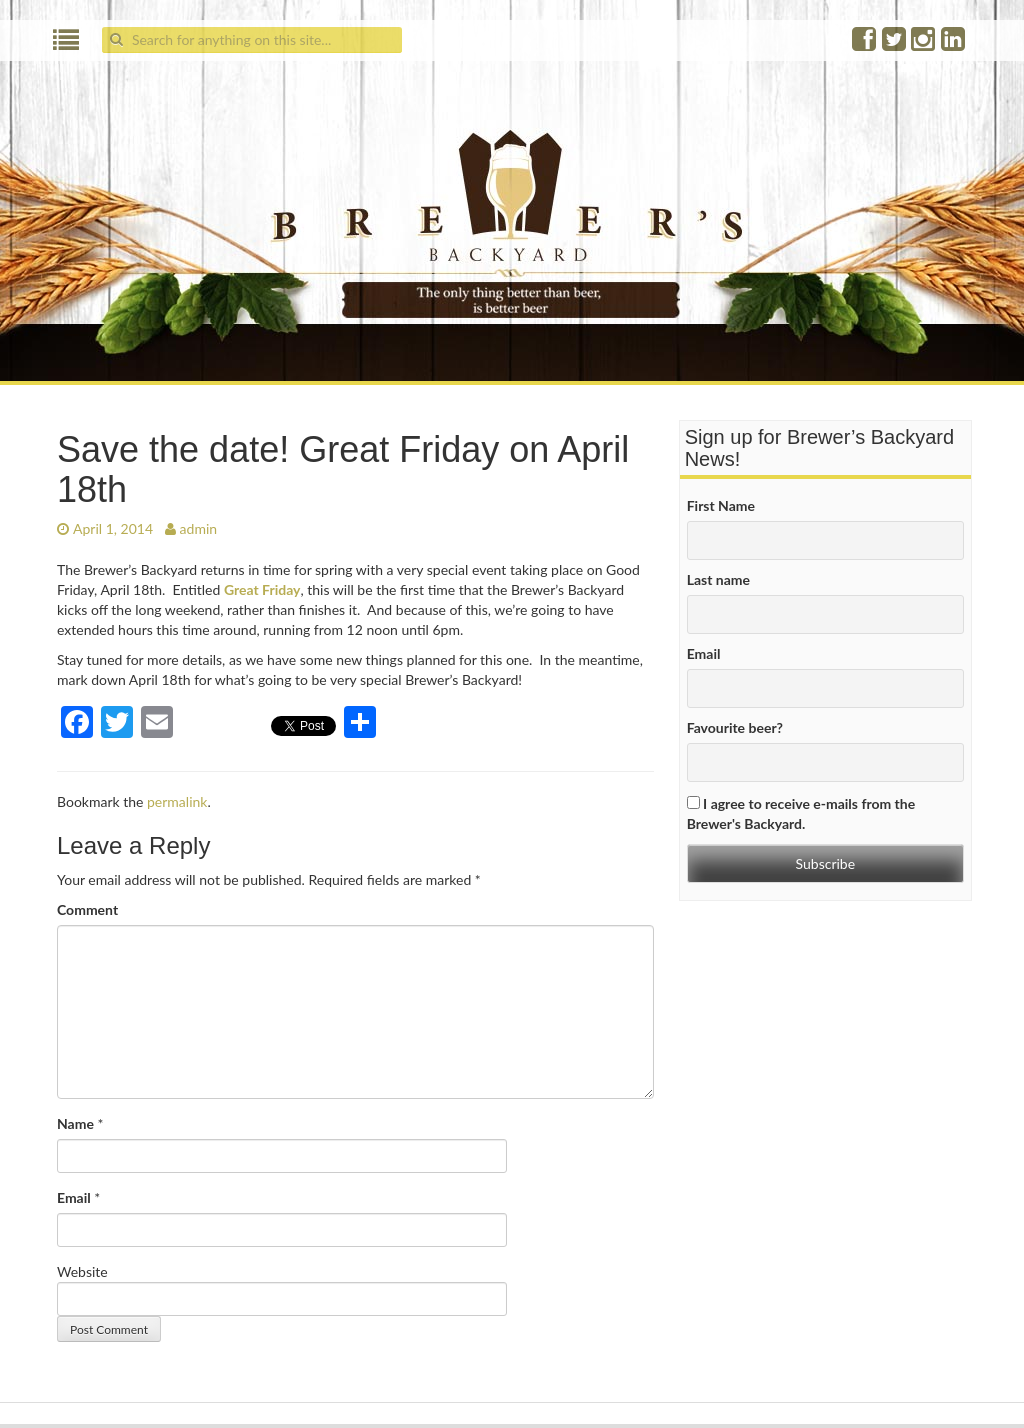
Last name (718, 579)
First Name (721, 505)
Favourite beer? (735, 727)
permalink (177, 801)
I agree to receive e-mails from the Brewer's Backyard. (801, 813)
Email (74, 1197)
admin (199, 528)
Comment (87, 909)
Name (75, 1123)
